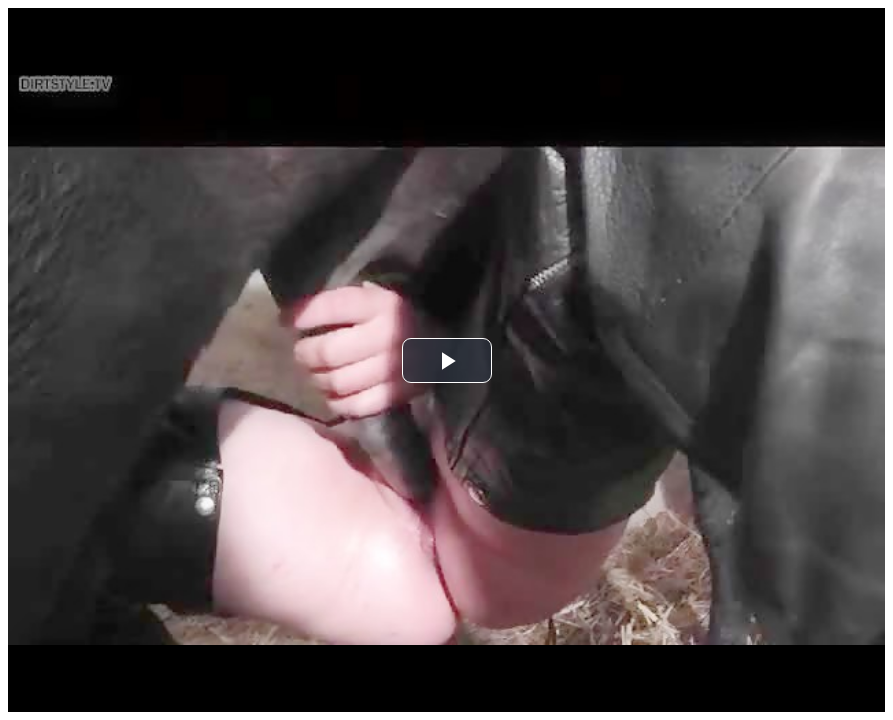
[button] (447, 360)
